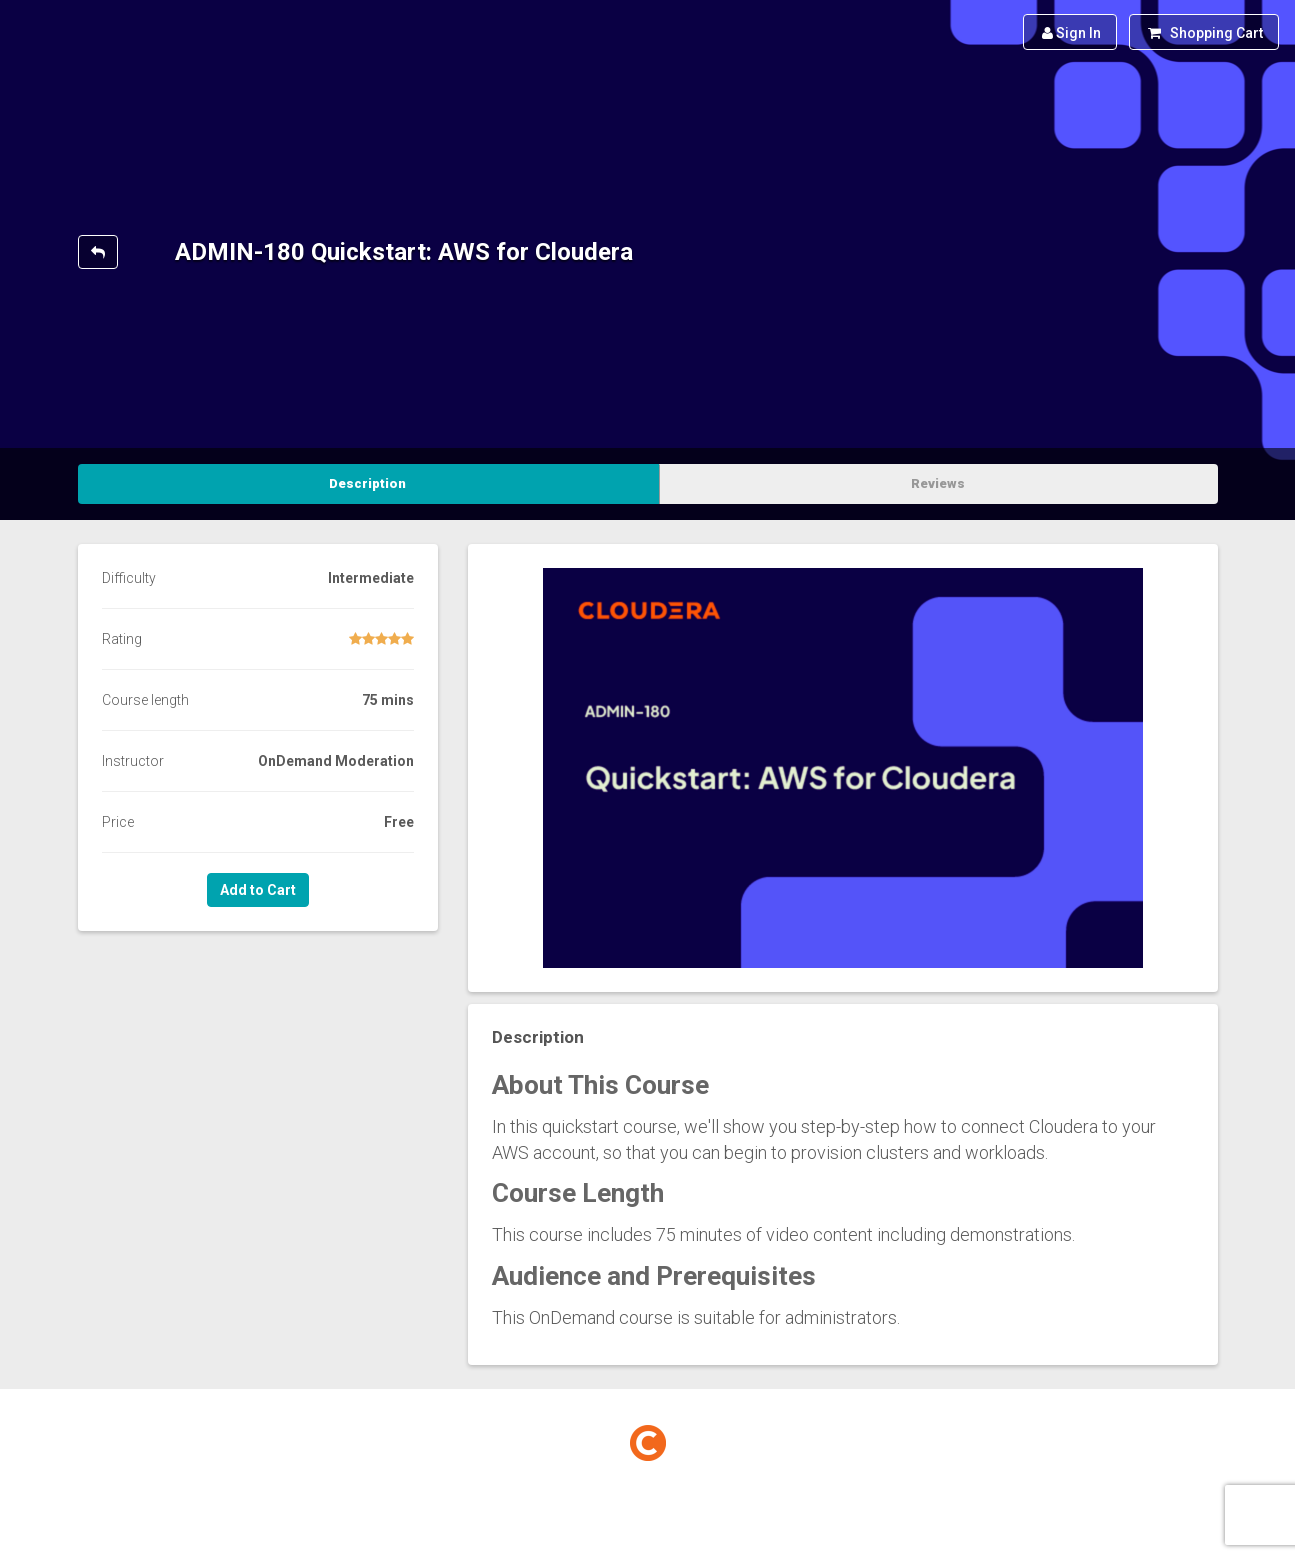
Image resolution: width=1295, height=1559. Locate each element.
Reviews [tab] (938, 483)
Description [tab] (367, 483)
